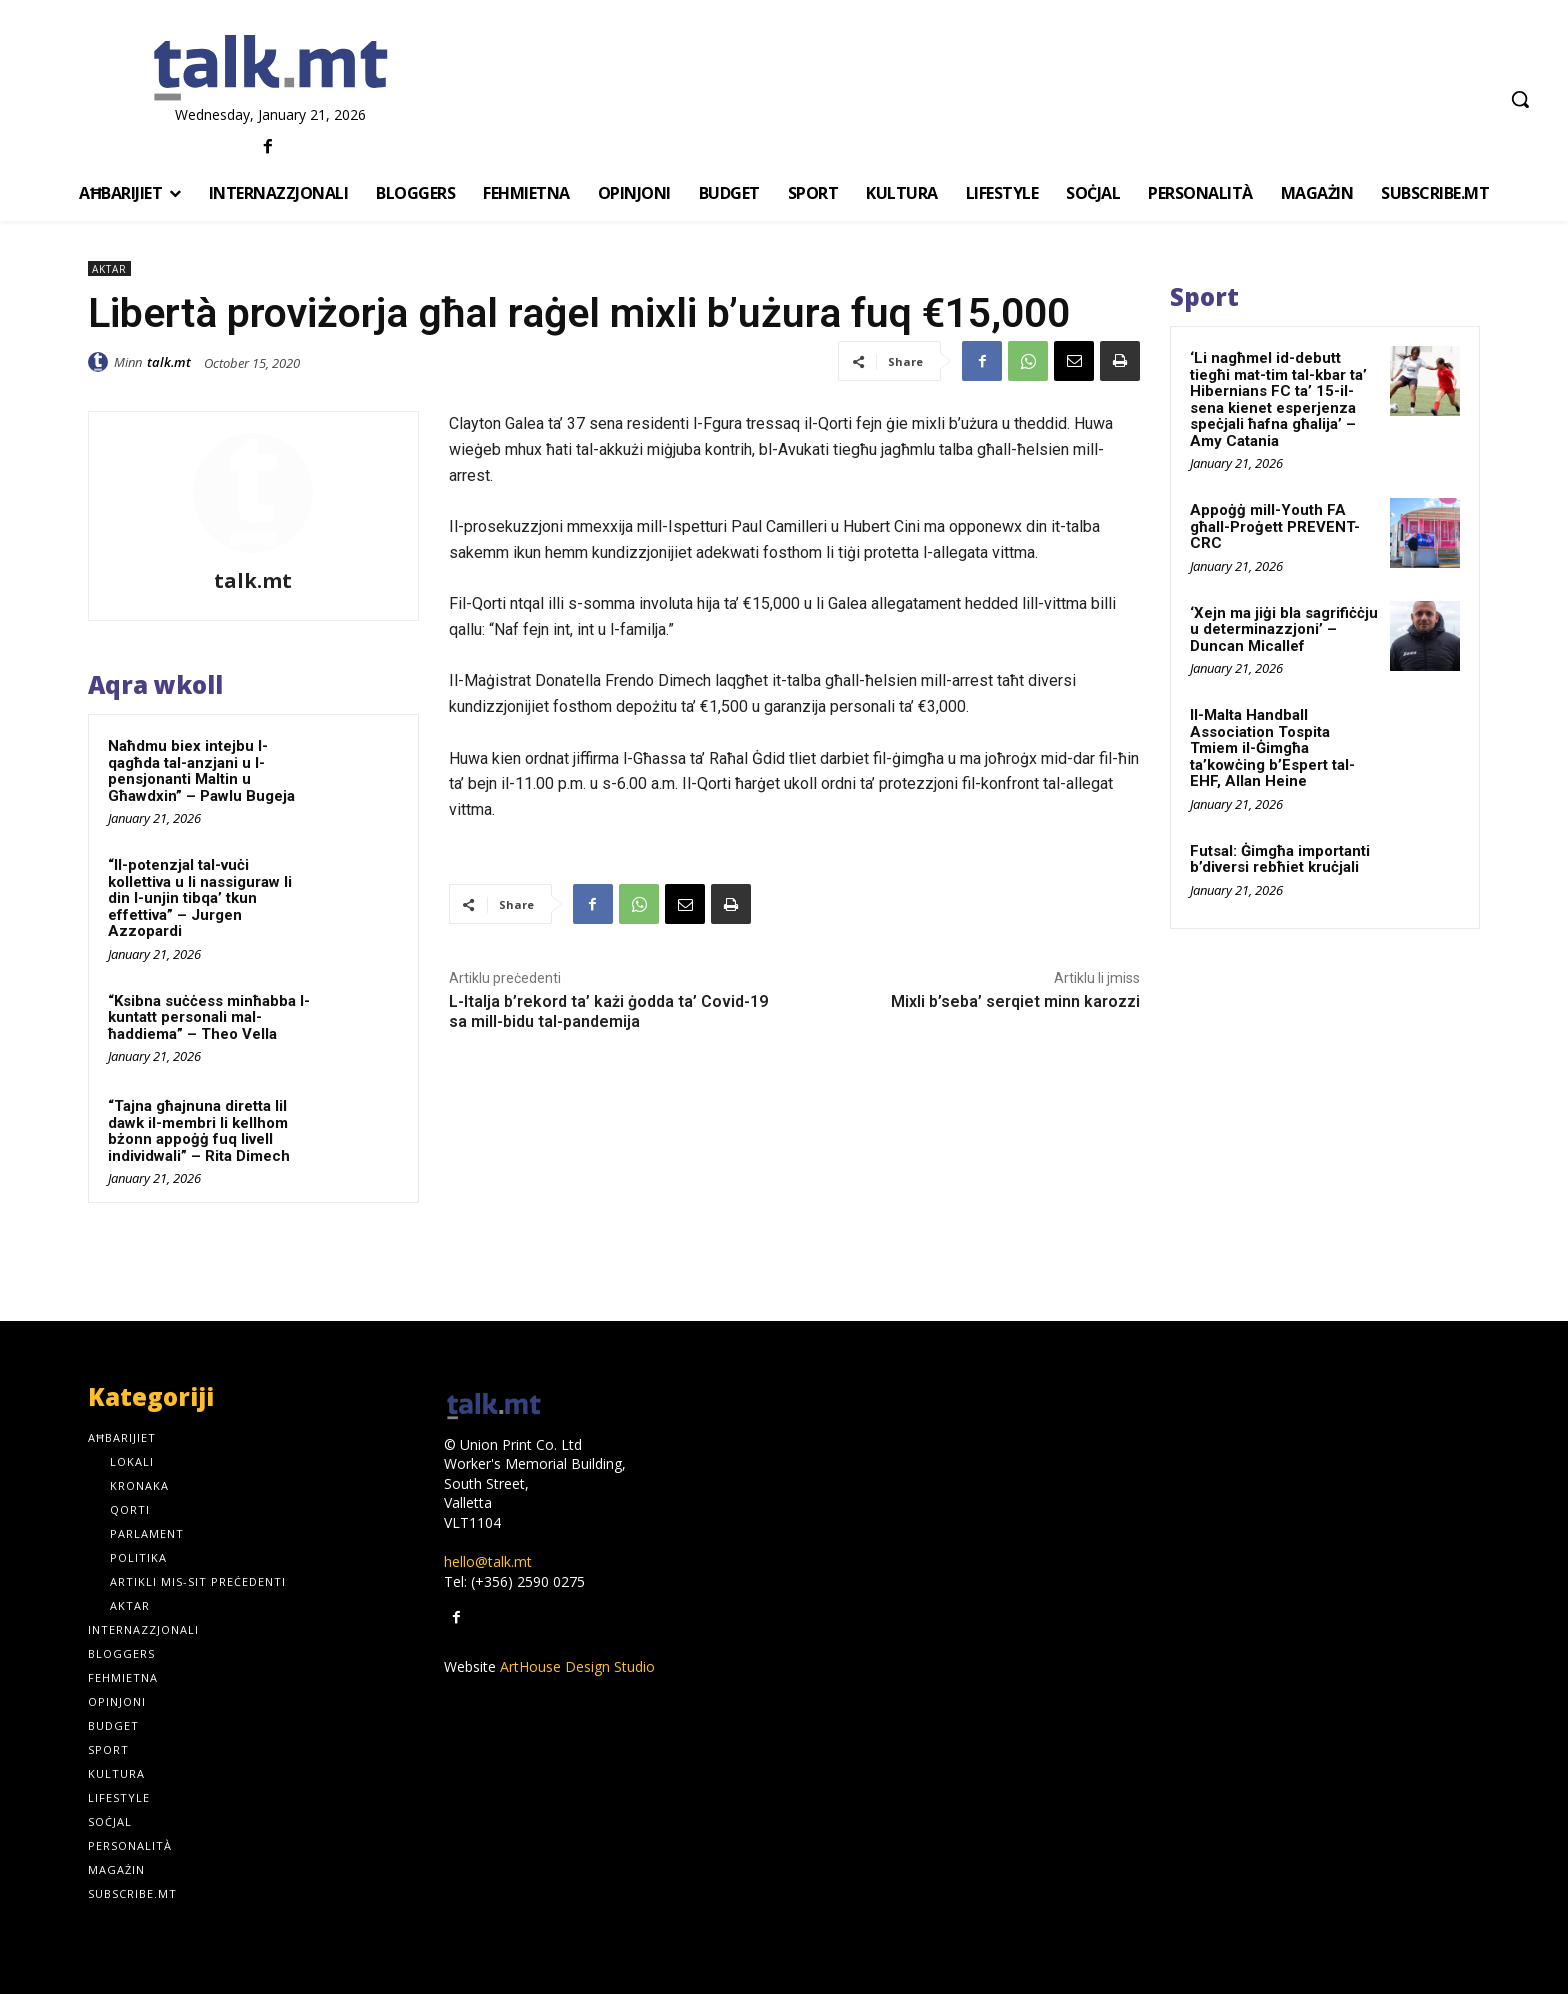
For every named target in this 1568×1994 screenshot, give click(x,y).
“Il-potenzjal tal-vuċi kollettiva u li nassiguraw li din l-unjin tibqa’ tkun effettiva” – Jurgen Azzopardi (200, 898)
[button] (1520, 99)
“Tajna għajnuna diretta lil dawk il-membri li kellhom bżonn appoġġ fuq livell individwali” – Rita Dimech (199, 1131)
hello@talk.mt (488, 1561)
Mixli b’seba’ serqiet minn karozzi (1015, 1001)
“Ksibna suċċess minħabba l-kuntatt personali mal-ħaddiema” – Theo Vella (209, 1017)
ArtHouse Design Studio (577, 1666)
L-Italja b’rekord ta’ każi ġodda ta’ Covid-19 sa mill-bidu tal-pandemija (608, 1011)
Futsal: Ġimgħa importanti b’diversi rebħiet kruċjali (1280, 859)
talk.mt (169, 362)
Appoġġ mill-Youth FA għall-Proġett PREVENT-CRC (1275, 526)
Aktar (109, 268)
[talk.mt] (270, 69)
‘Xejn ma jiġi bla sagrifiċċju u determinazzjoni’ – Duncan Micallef (1284, 629)
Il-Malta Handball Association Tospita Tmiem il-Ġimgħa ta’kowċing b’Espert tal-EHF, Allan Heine (1272, 748)
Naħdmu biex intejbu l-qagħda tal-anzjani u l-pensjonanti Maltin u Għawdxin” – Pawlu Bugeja (201, 771)
